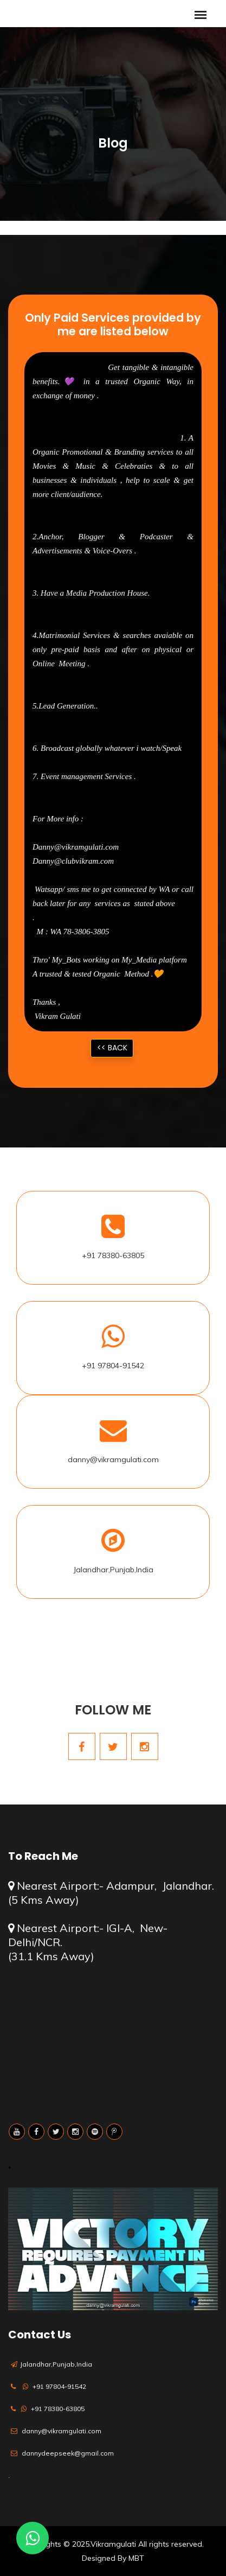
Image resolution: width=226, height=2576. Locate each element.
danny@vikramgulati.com (113, 1459)
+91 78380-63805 (113, 1255)
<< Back (112, 1047)
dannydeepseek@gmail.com (68, 2453)
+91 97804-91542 (113, 1365)
